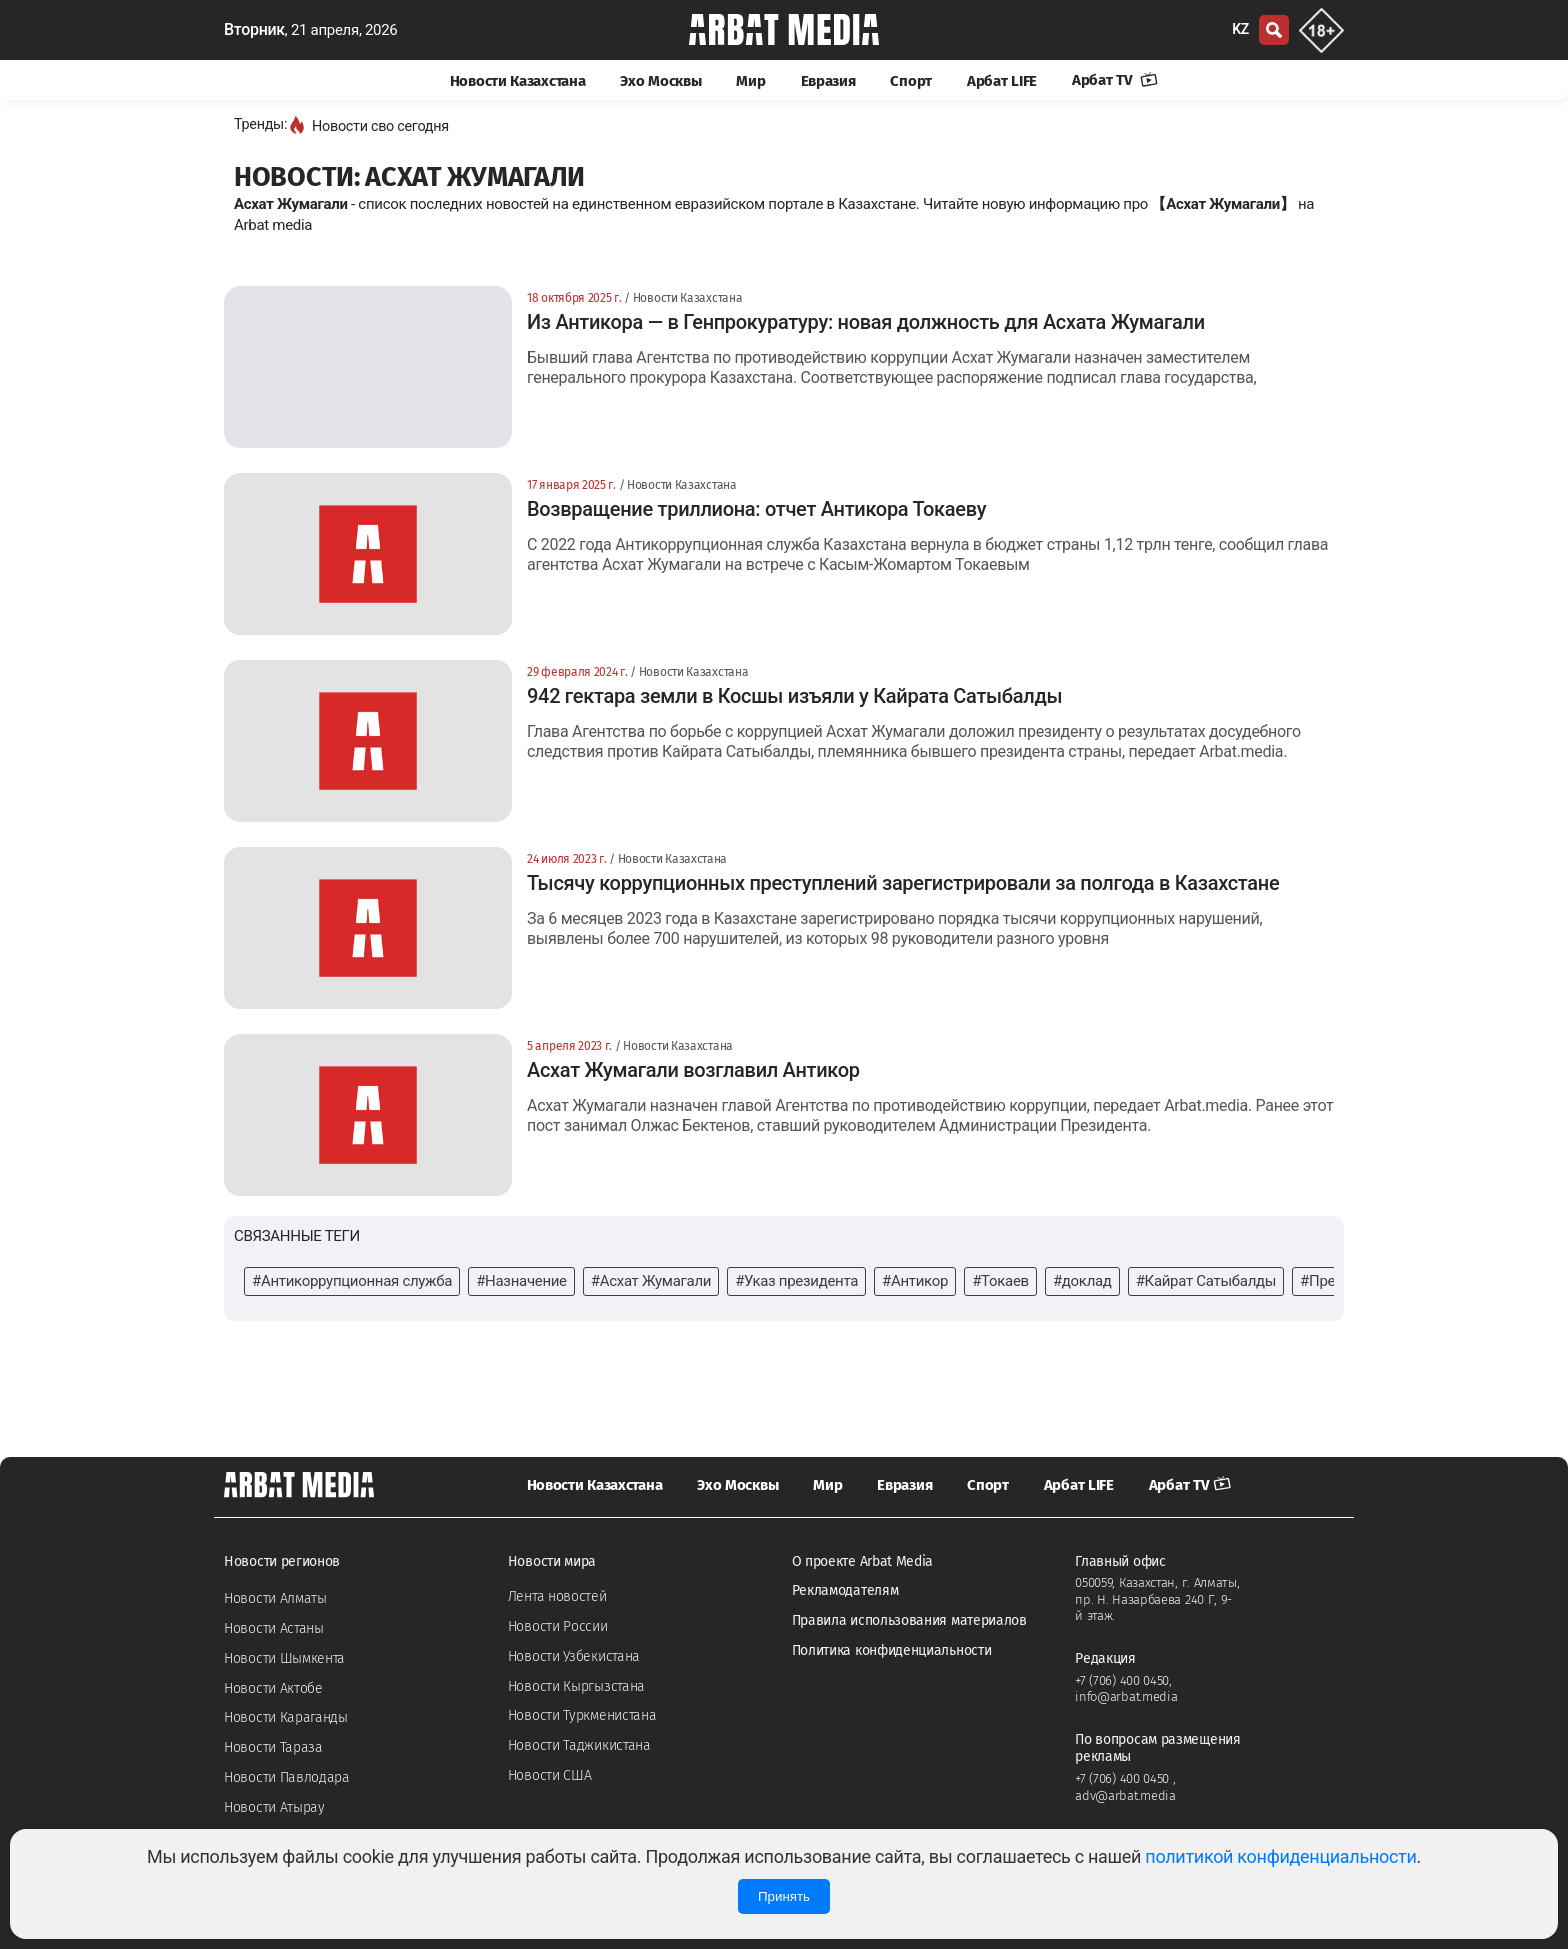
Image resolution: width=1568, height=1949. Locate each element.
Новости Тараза (273, 1747)
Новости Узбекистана (574, 1656)
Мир (750, 81)
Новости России (558, 1626)
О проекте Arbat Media (863, 1561)
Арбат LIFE (1002, 81)
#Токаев (1000, 1281)
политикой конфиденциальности (1280, 1856)
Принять (784, 1896)
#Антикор (915, 1281)
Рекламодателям (845, 1590)
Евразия (828, 81)
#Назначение (521, 1281)
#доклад (1082, 1281)
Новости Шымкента (284, 1658)
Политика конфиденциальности (892, 1650)
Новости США (550, 1775)
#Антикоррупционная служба (352, 1281)
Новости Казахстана (518, 81)
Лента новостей (557, 1596)
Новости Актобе (273, 1688)
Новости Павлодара (287, 1777)
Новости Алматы (275, 1598)
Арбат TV (1115, 80)
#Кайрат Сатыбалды (1206, 1281)
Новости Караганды (286, 1717)
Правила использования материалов (909, 1620)
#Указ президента (796, 1281)
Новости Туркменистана (582, 1715)
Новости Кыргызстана (576, 1686)
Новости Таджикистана (579, 1745)
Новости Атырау (274, 1807)
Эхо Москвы (660, 81)
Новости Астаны (274, 1628)
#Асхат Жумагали (651, 1281)
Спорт (911, 81)
